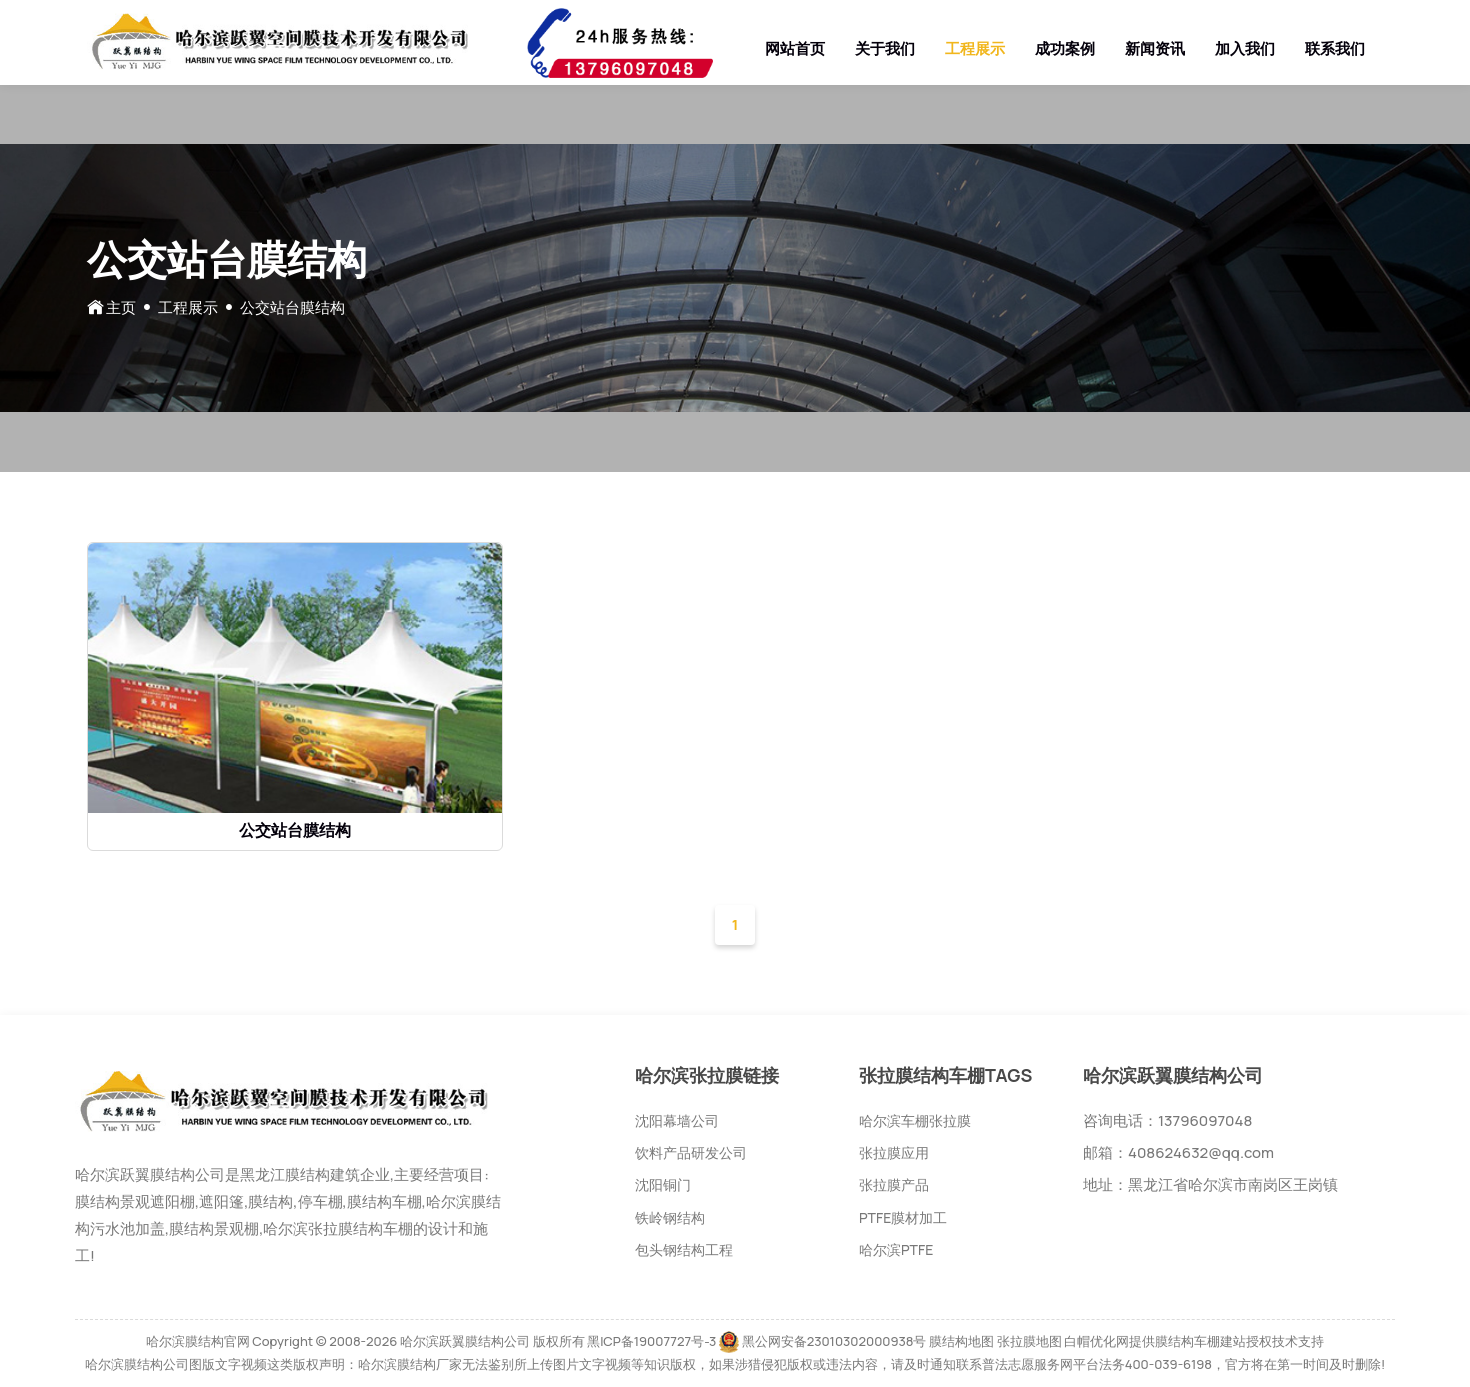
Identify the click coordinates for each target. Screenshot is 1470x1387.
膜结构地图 (961, 1341)
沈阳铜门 (663, 1184)
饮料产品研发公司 (691, 1152)
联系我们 (1335, 48)
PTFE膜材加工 (903, 1217)
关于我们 (885, 48)
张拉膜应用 (894, 1152)
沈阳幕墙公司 (677, 1120)
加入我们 (1245, 48)
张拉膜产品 (894, 1184)
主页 (121, 307)
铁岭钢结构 (670, 1217)
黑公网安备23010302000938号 (834, 1341)
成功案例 (1065, 48)
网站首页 (795, 48)
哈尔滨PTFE (896, 1249)
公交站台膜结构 (295, 830)
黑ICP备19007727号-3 (651, 1341)
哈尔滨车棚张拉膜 (915, 1120)
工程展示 (975, 48)
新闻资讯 (1155, 48)
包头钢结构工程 (684, 1249)
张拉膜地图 (1029, 1341)
